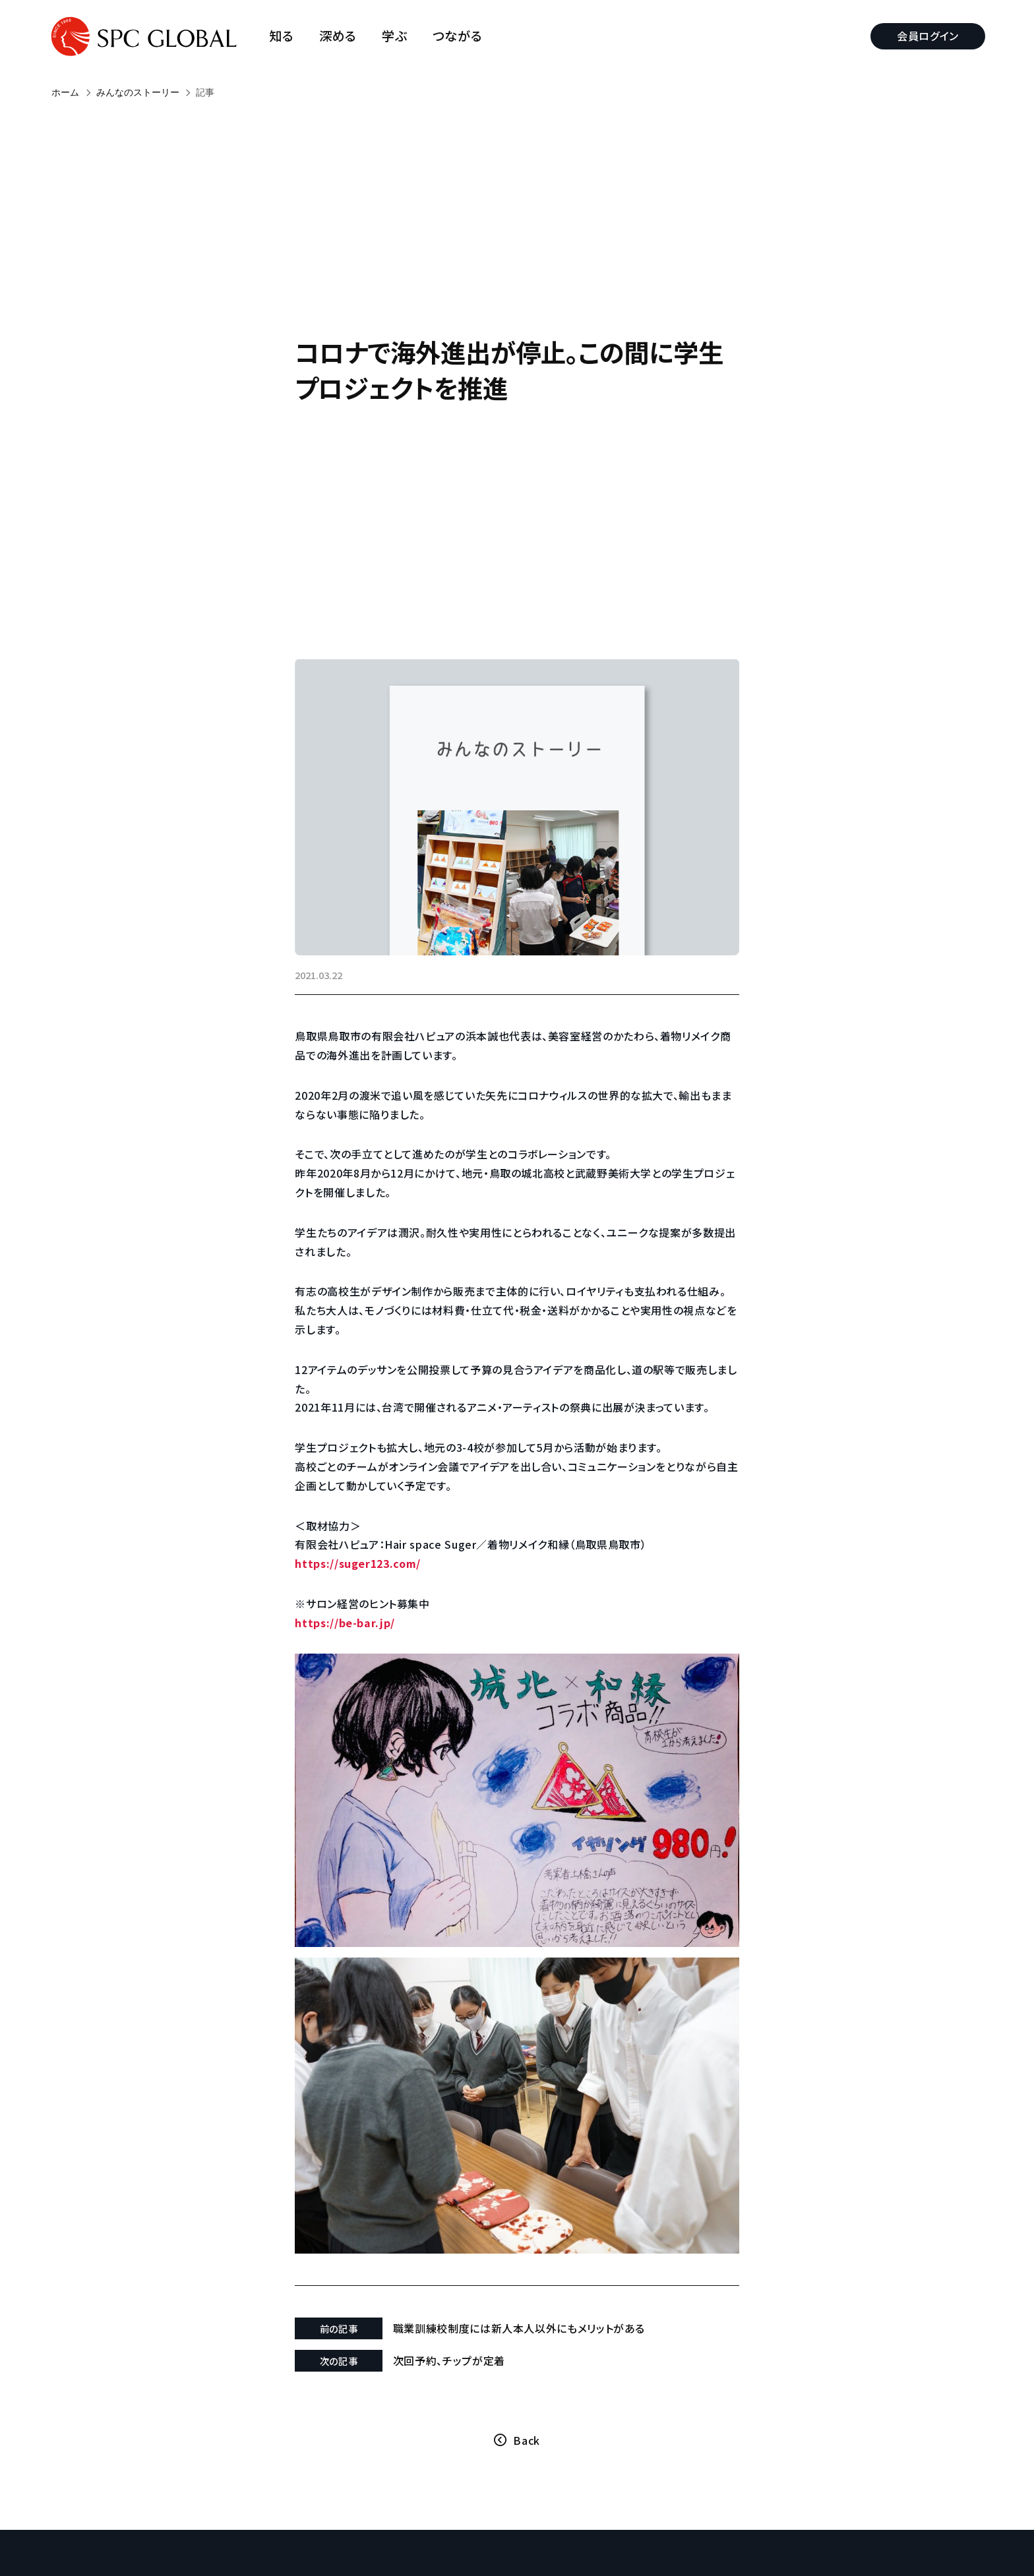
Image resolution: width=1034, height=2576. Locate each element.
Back (526, 2408)
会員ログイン (925, 36)
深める (340, 36)
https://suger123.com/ (375, 1578)
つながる (460, 36)
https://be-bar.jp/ (363, 1637)
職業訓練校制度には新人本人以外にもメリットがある (529, 2296)
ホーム (65, 92)
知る (284, 36)
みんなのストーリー (137, 92)
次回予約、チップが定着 (460, 2329)
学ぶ (397, 36)
